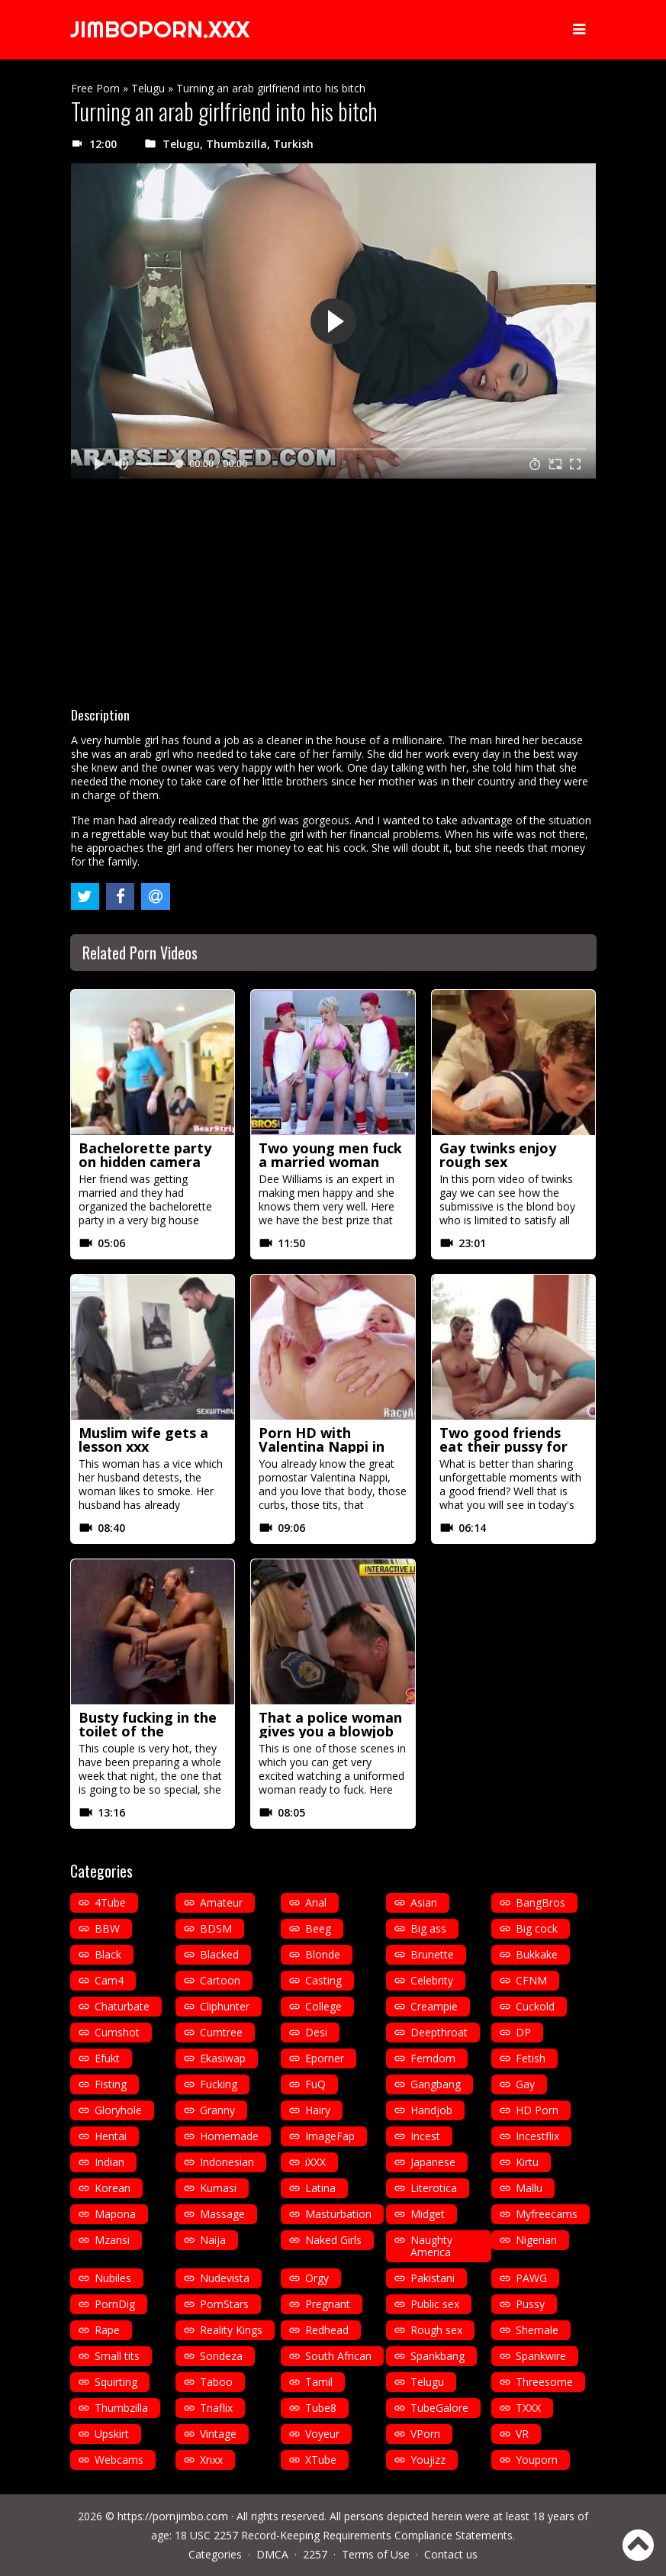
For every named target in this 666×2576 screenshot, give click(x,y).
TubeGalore (439, 2407)
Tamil (319, 2381)
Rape (107, 2330)
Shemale (537, 2330)
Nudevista (224, 2278)
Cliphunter (224, 2006)
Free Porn (95, 88)
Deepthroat (439, 2032)
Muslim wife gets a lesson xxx (143, 1439)
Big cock (537, 1928)
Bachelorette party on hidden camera (145, 1155)
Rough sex (436, 2330)
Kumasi (218, 2188)
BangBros (540, 1902)
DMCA (272, 2554)
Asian (423, 1902)
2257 (315, 2554)
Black (108, 1954)
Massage (222, 2214)
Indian (109, 2162)
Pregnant (327, 2304)
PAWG (531, 2278)
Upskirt (112, 2433)
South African (338, 2356)
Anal (316, 1902)
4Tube (110, 1902)
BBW (107, 1928)
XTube (320, 2459)
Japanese (432, 2162)
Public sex (434, 2304)
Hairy (317, 2110)
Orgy (317, 2278)
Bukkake (537, 1954)
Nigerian (536, 2240)
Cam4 (109, 1980)
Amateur (221, 1902)
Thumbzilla (236, 144)
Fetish (530, 2058)
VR (522, 2433)
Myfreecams (547, 2214)
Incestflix (537, 2136)
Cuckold (535, 2006)
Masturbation (338, 2214)
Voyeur (322, 2433)
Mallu (529, 2188)
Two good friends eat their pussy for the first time (503, 1446)
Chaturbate (122, 2006)
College (323, 2006)
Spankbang (437, 2356)
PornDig (115, 2304)
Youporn (537, 2459)
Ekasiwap (223, 2058)
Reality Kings (231, 2330)
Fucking (218, 2084)
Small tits (117, 2356)
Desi (316, 2032)
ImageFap (330, 2136)
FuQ (315, 2084)
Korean (112, 2188)
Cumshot (117, 2032)
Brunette (432, 1954)
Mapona (115, 2214)
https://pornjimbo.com (172, 2516)
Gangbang (435, 2084)
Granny (217, 2110)
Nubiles (113, 2278)
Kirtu (527, 2162)
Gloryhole (118, 2110)
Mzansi (112, 2240)
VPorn (425, 2433)
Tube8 (320, 2407)
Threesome (544, 2381)
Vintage (218, 2433)
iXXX (315, 2162)
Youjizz (428, 2459)
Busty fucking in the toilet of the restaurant (148, 1731)
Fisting (111, 2084)
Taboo (216, 2381)
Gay (525, 2084)
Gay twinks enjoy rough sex (497, 1155)
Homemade (229, 2136)
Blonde (322, 1954)
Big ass (428, 1928)
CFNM (531, 1980)
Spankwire (541, 2356)
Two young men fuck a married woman (330, 1155)
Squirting (116, 2381)
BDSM (216, 1928)
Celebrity (431, 1980)
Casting (323, 1980)
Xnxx (211, 2459)
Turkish (293, 144)
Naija (213, 2240)
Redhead (327, 2330)
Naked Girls (333, 2240)
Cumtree (221, 2032)
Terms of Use (376, 2554)
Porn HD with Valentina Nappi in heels (321, 1446)
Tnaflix (216, 2407)
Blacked (219, 1954)
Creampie (434, 2006)
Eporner (324, 2058)
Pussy (530, 2304)
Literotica (433, 2188)
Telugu (148, 88)
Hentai (111, 2136)
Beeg (318, 1928)
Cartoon (220, 1980)
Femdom (432, 2058)
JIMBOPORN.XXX (160, 29)
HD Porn (537, 2110)
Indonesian (227, 2162)
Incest (425, 2136)
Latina (320, 2188)
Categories (215, 2554)
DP (523, 2032)
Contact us (451, 2554)
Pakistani (432, 2278)
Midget (427, 2214)
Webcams (119, 2459)
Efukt (107, 2058)
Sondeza (221, 2356)
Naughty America (431, 2246)
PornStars (224, 2304)
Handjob (431, 2110)
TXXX (528, 2407)
